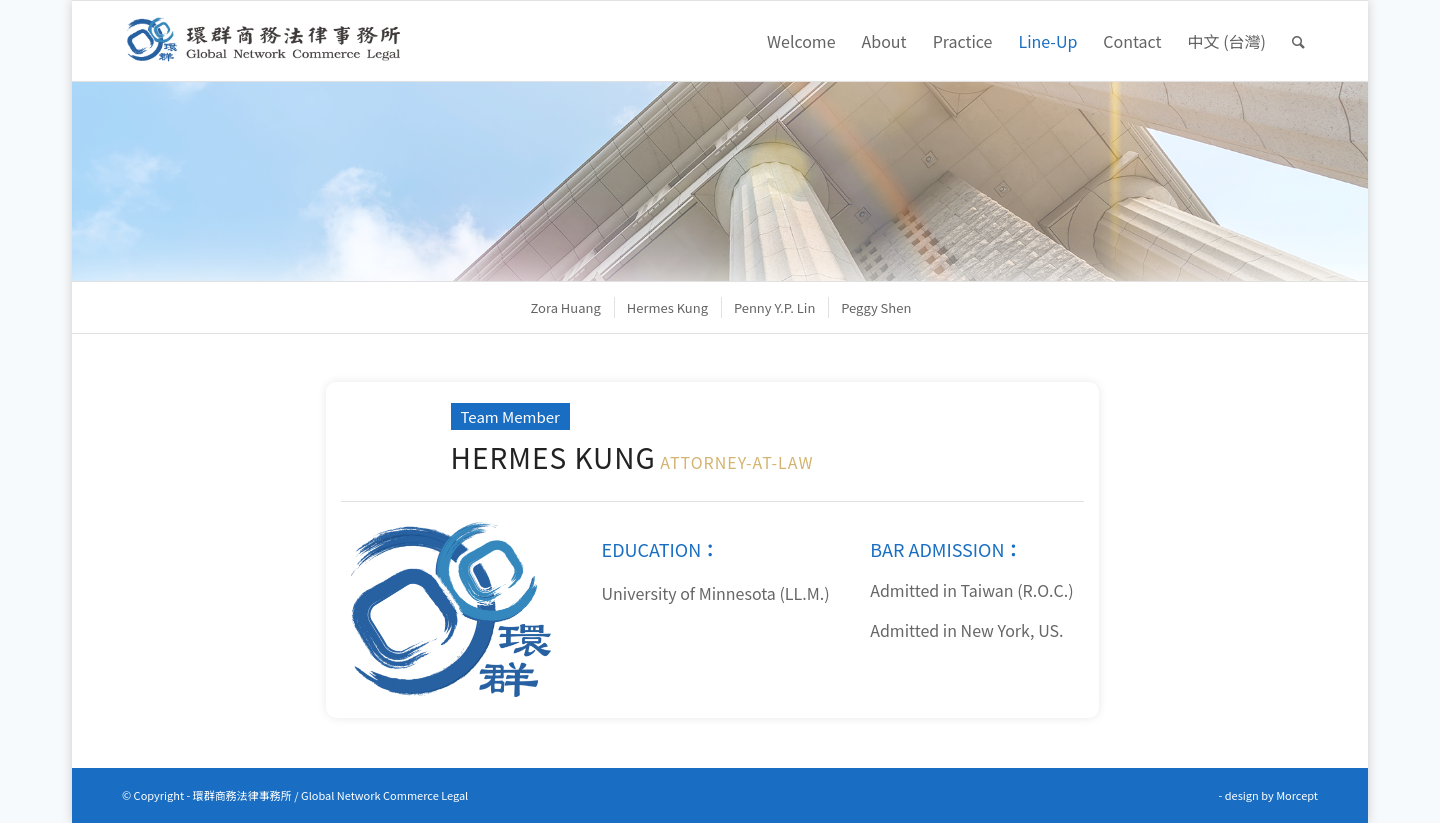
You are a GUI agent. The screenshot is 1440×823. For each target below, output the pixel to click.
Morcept (1297, 795)
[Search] (1298, 41)
